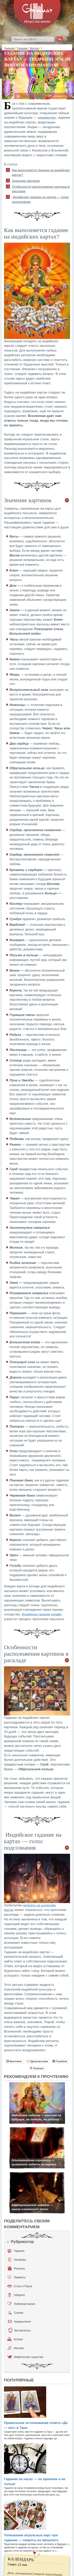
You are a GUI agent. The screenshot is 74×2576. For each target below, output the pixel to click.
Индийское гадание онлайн (42, 1614)
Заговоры (17, 2260)
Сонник (15, 2313)
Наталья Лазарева (33, 95)
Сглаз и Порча (19, 2286)
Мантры (15, 2348)
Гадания (22, 48)
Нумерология (19, 2322)
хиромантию (47, 117)
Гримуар (9, 48)
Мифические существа (25, 2357)
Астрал (15, 2339)
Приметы (16, 2277)
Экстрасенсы (19, 2330)
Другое (34, 48)
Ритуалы (16, 2268)
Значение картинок (26, 181)
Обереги (16, 2295)
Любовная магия (21, 2304)
